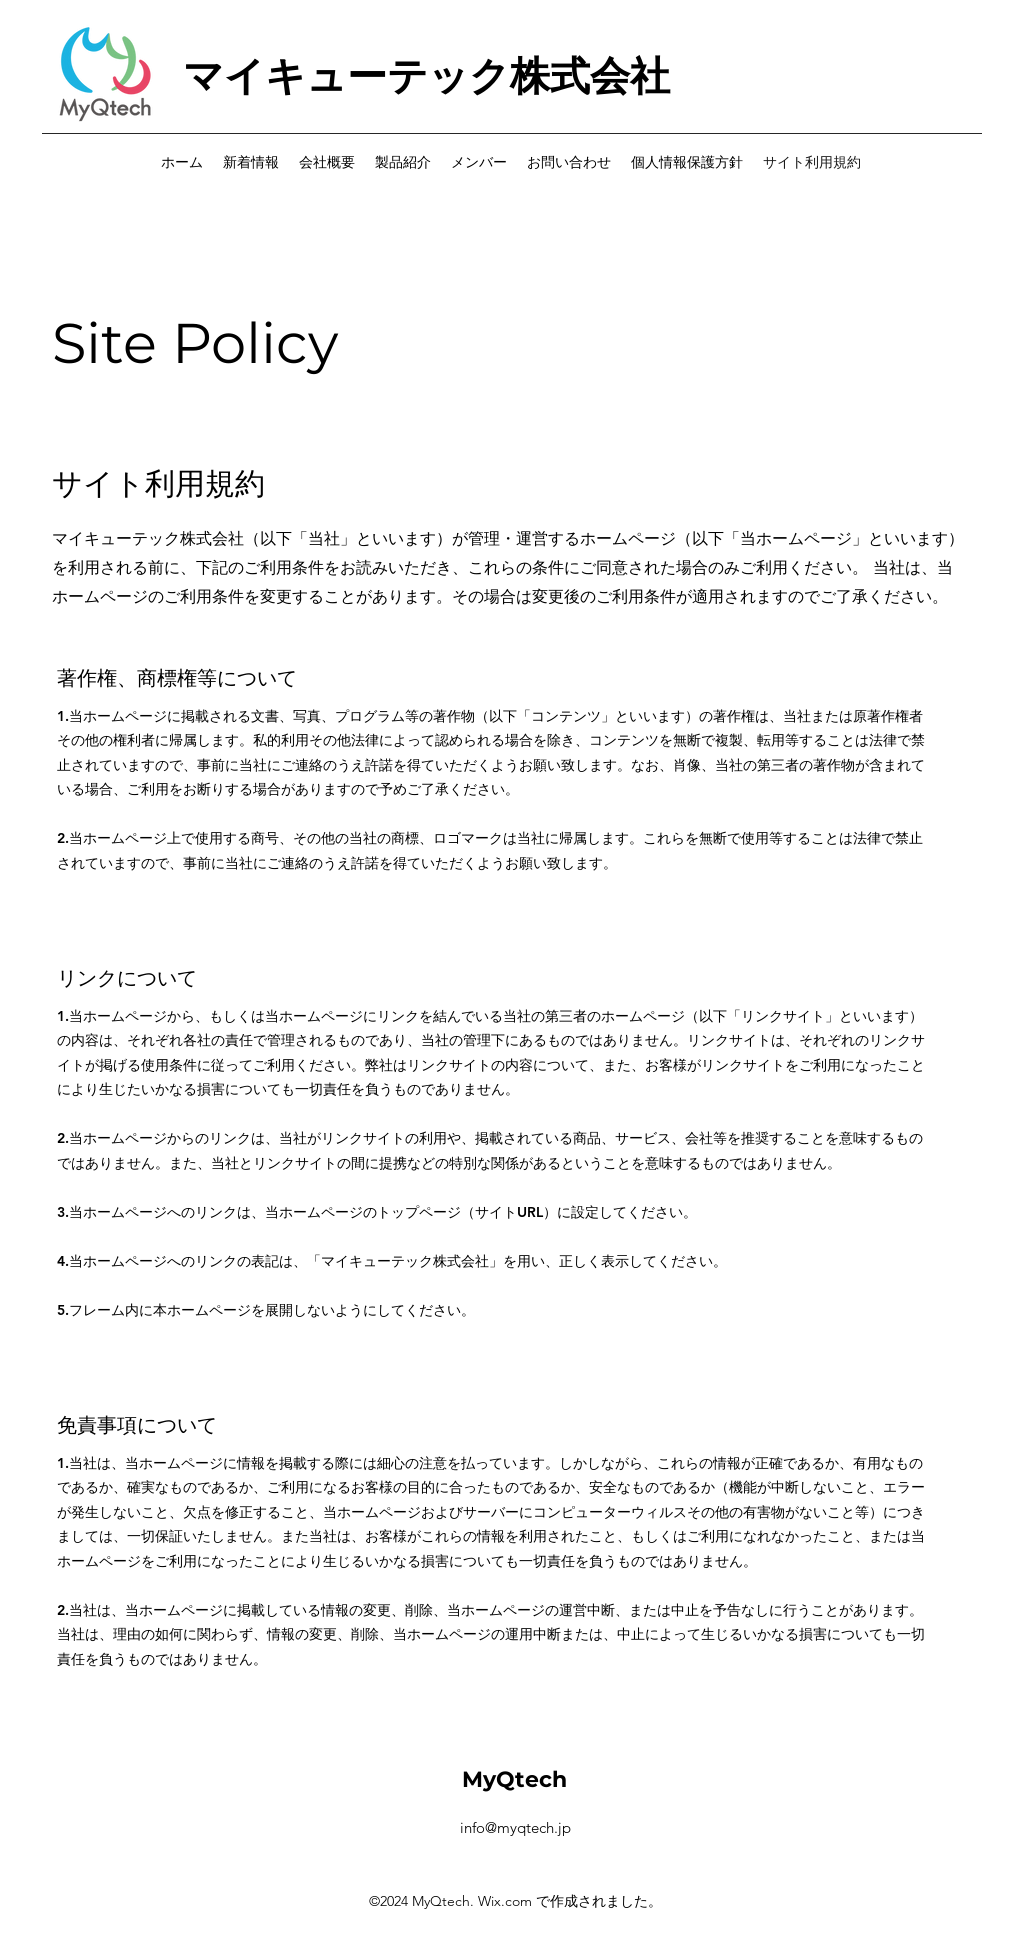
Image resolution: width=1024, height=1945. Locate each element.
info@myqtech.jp (515, 1827)
